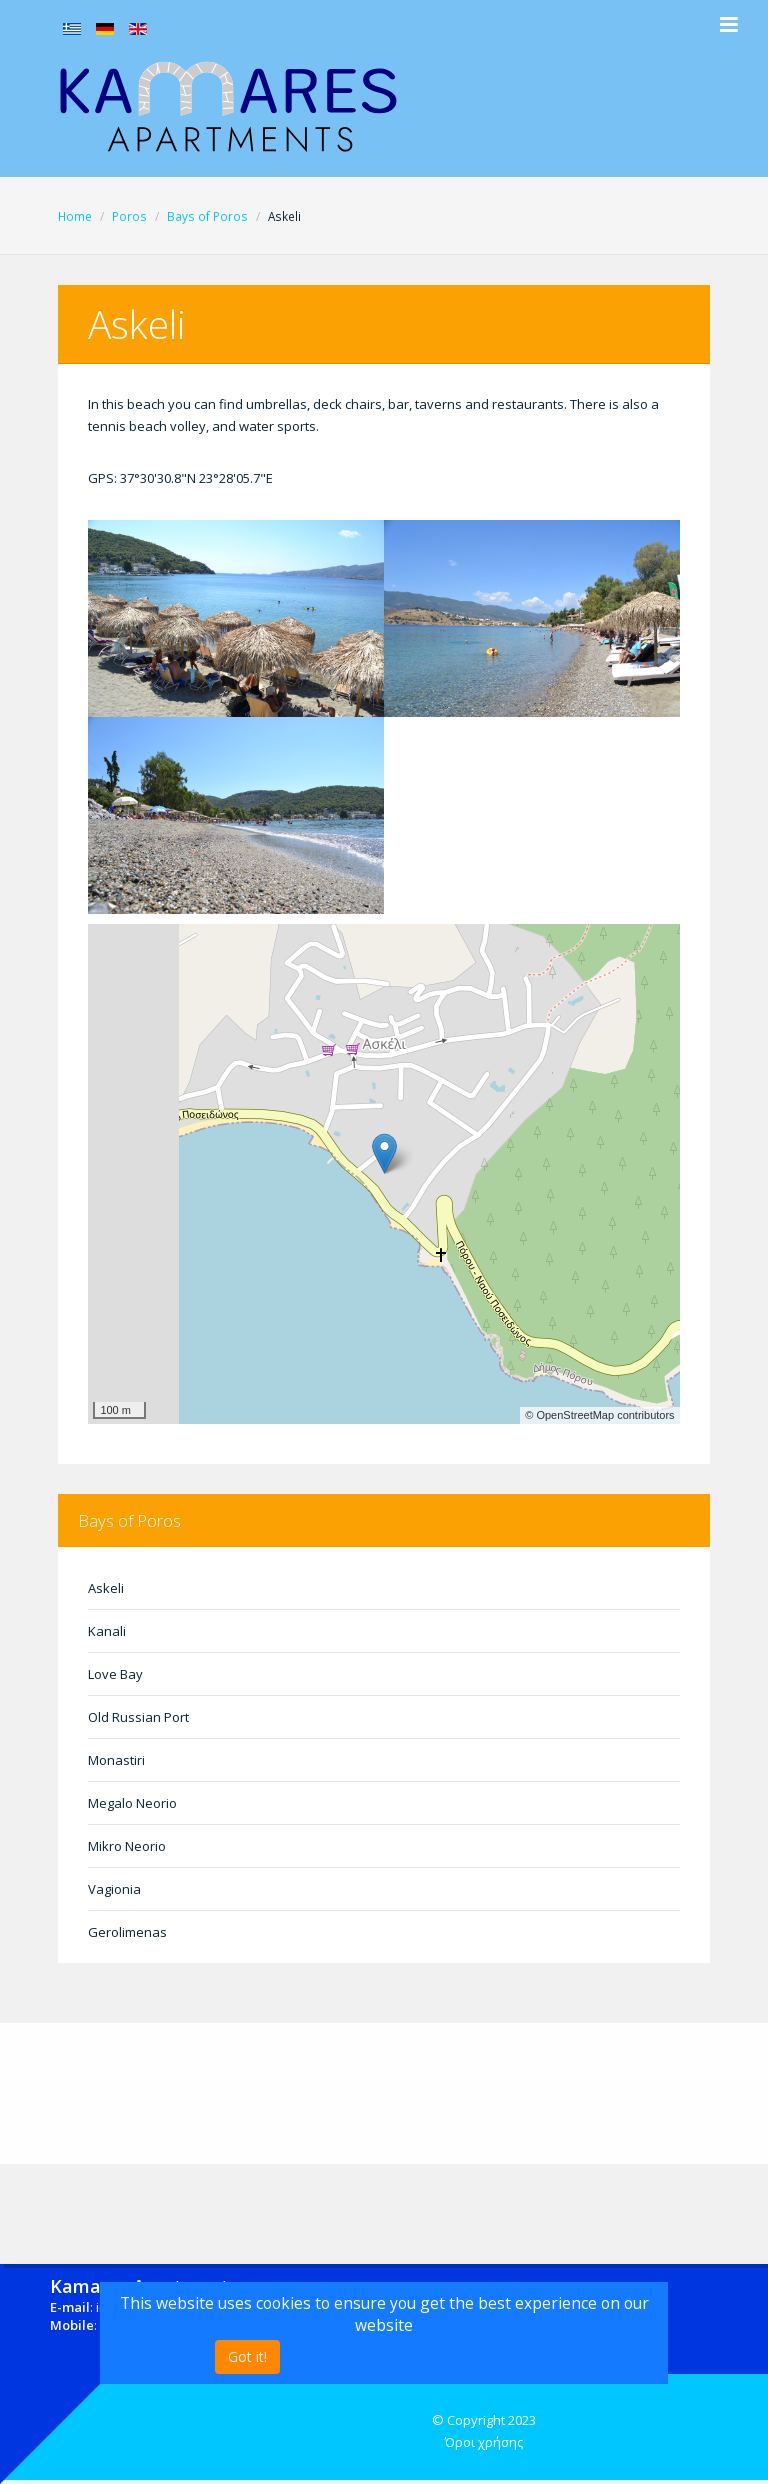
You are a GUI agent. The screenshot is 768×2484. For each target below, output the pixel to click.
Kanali (107, 1631)
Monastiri (116, 1760)
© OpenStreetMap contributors (599, 1415)
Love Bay (115, 1674)
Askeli (106, 1588)
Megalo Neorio (132, 1803)
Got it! (247, 2356)
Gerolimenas (127, 1932)
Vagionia (114, 1889)
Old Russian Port (138, 1717)
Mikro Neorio (127, 1846)
